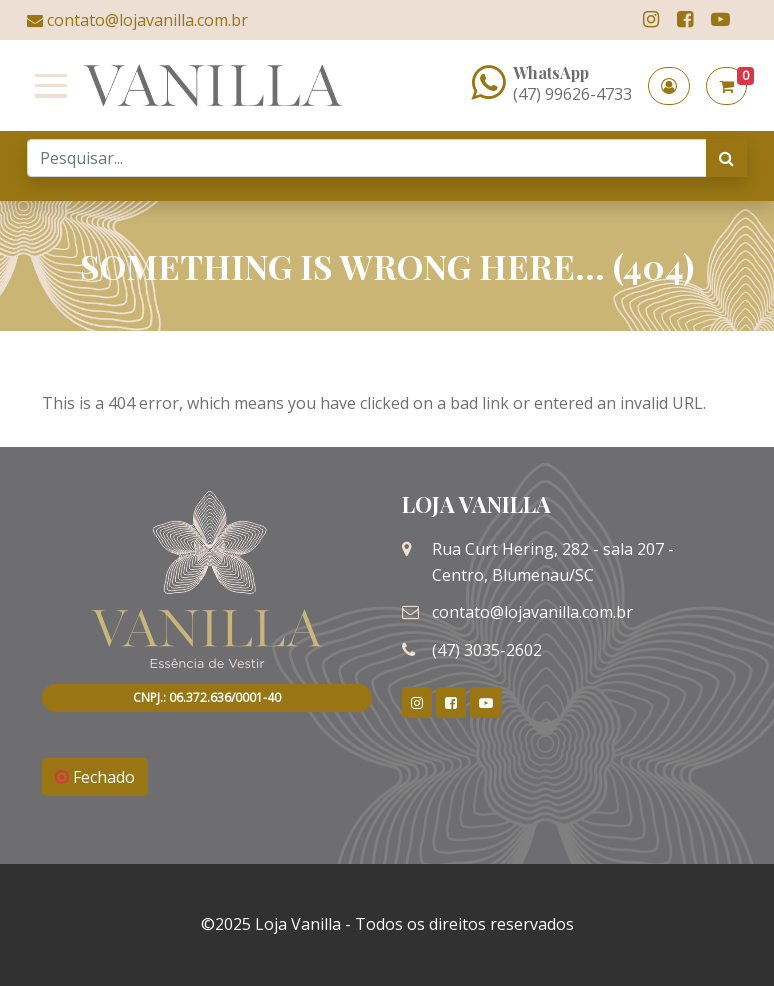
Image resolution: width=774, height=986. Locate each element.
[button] (669, 86)
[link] (651, 19)
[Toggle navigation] (47, 86)
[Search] (367, 158)
